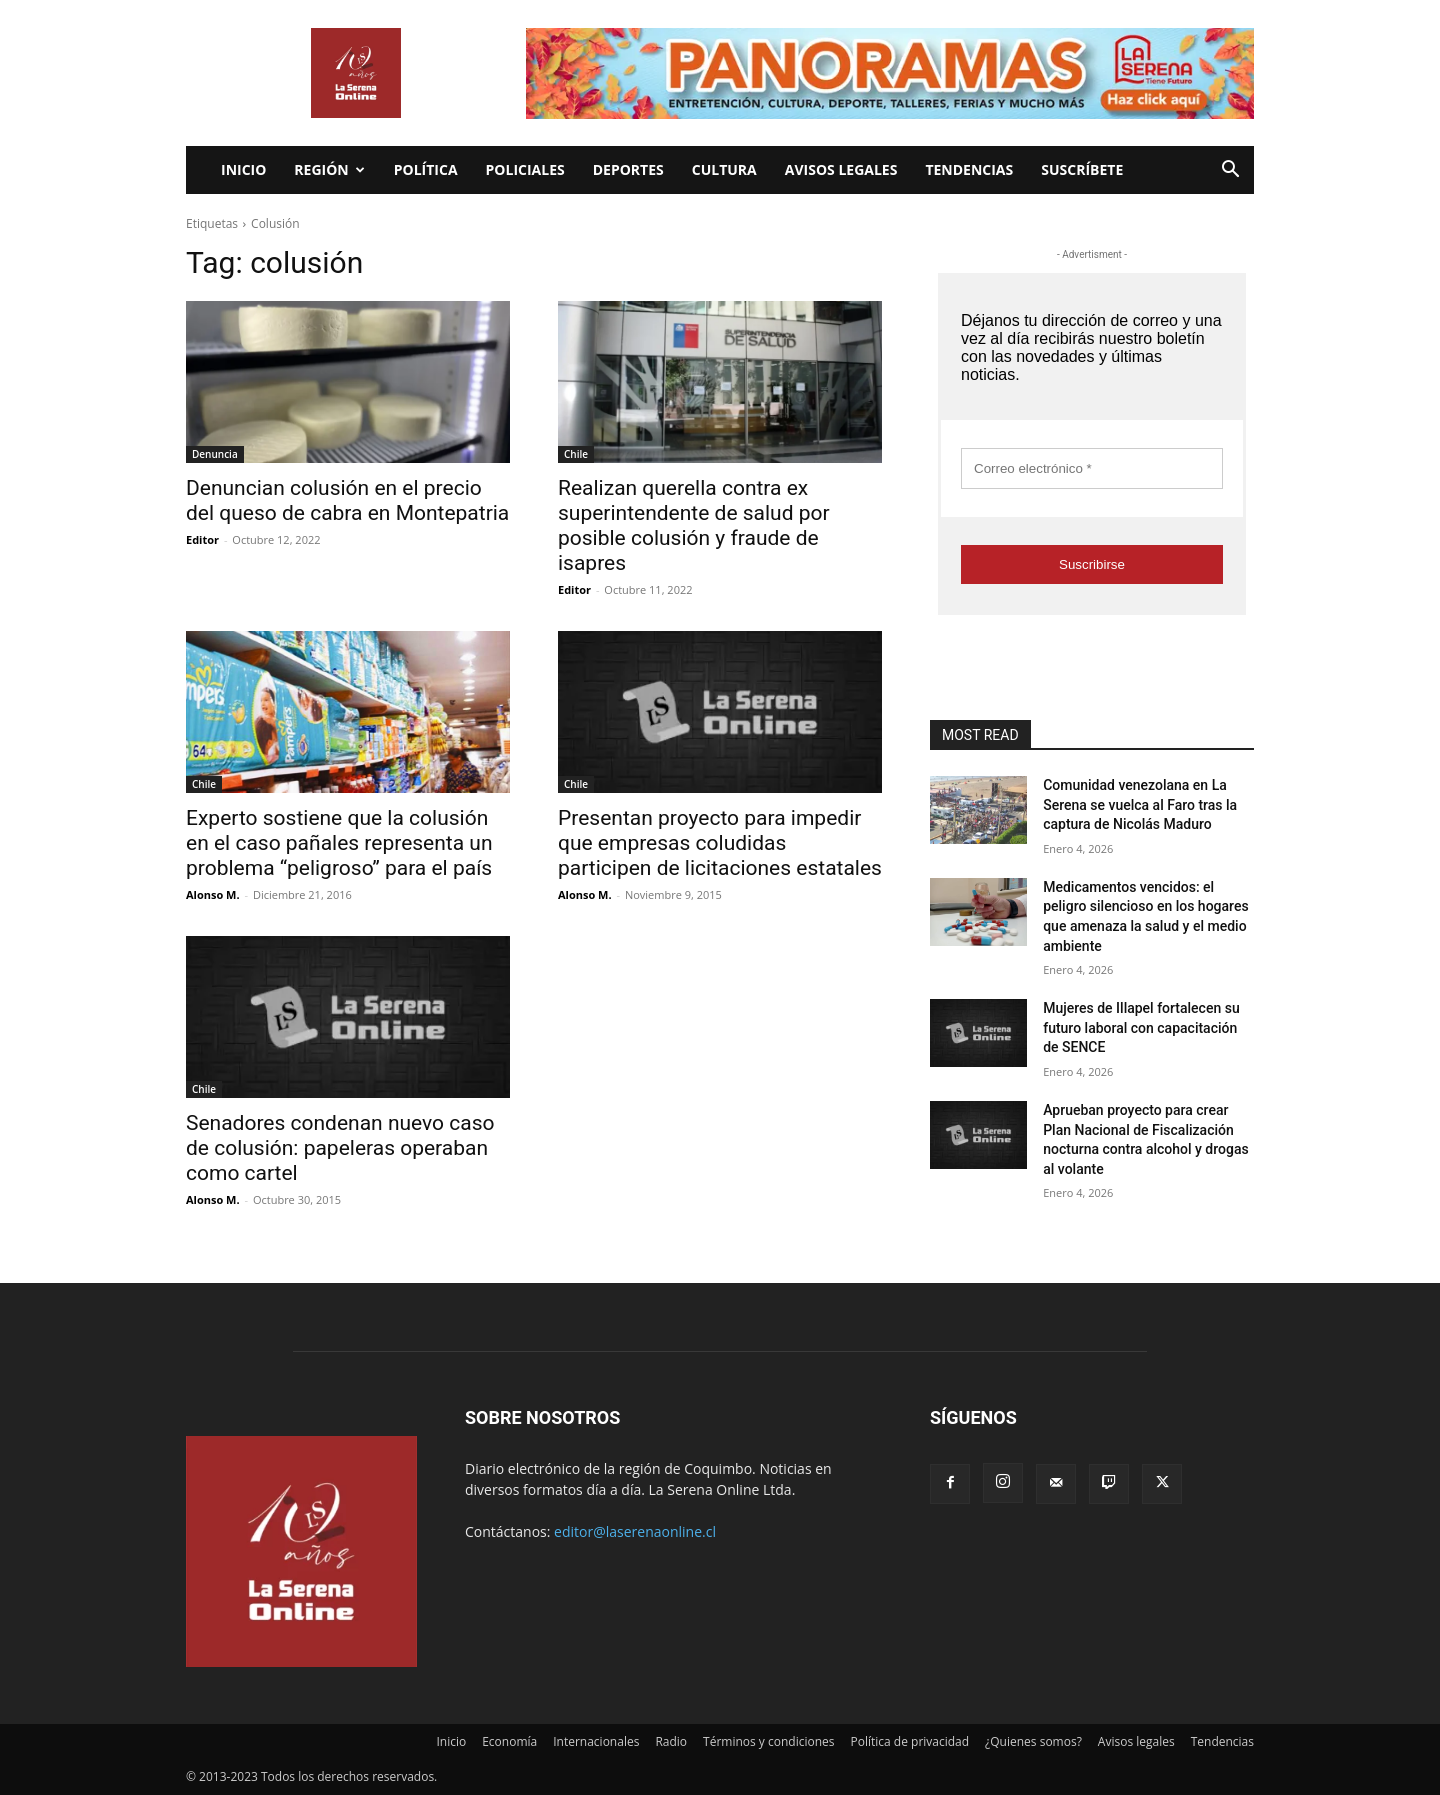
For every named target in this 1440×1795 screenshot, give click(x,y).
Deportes (628, 169)
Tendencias (969, 169)
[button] (1230, 171)
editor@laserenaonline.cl (635, 1531)
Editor (202, 539)
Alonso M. (213, 894)
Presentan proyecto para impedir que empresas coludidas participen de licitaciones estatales (720, 843)
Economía (509, 1741)
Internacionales (596, 1741)
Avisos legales (841, 169)
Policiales (525, 169)
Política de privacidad (910, 1741)
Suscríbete (1082, 169)
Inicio (243, 169)
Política (426, 169)
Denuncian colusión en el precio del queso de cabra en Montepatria (347, 500)
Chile (576, 454)
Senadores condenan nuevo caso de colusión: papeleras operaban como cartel (340, 1148)
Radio (671, 1741)
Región (329, 169)
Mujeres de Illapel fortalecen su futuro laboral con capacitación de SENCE (1141, 1027)
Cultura (724, 169)
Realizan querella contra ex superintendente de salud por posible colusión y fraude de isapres (694, 525)
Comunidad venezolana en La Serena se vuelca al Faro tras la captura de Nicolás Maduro (1140, 804)
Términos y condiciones (768, 1741)
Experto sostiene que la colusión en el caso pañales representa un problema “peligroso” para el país (339, 843)
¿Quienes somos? (1033, 1741)
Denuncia (215, 454)
